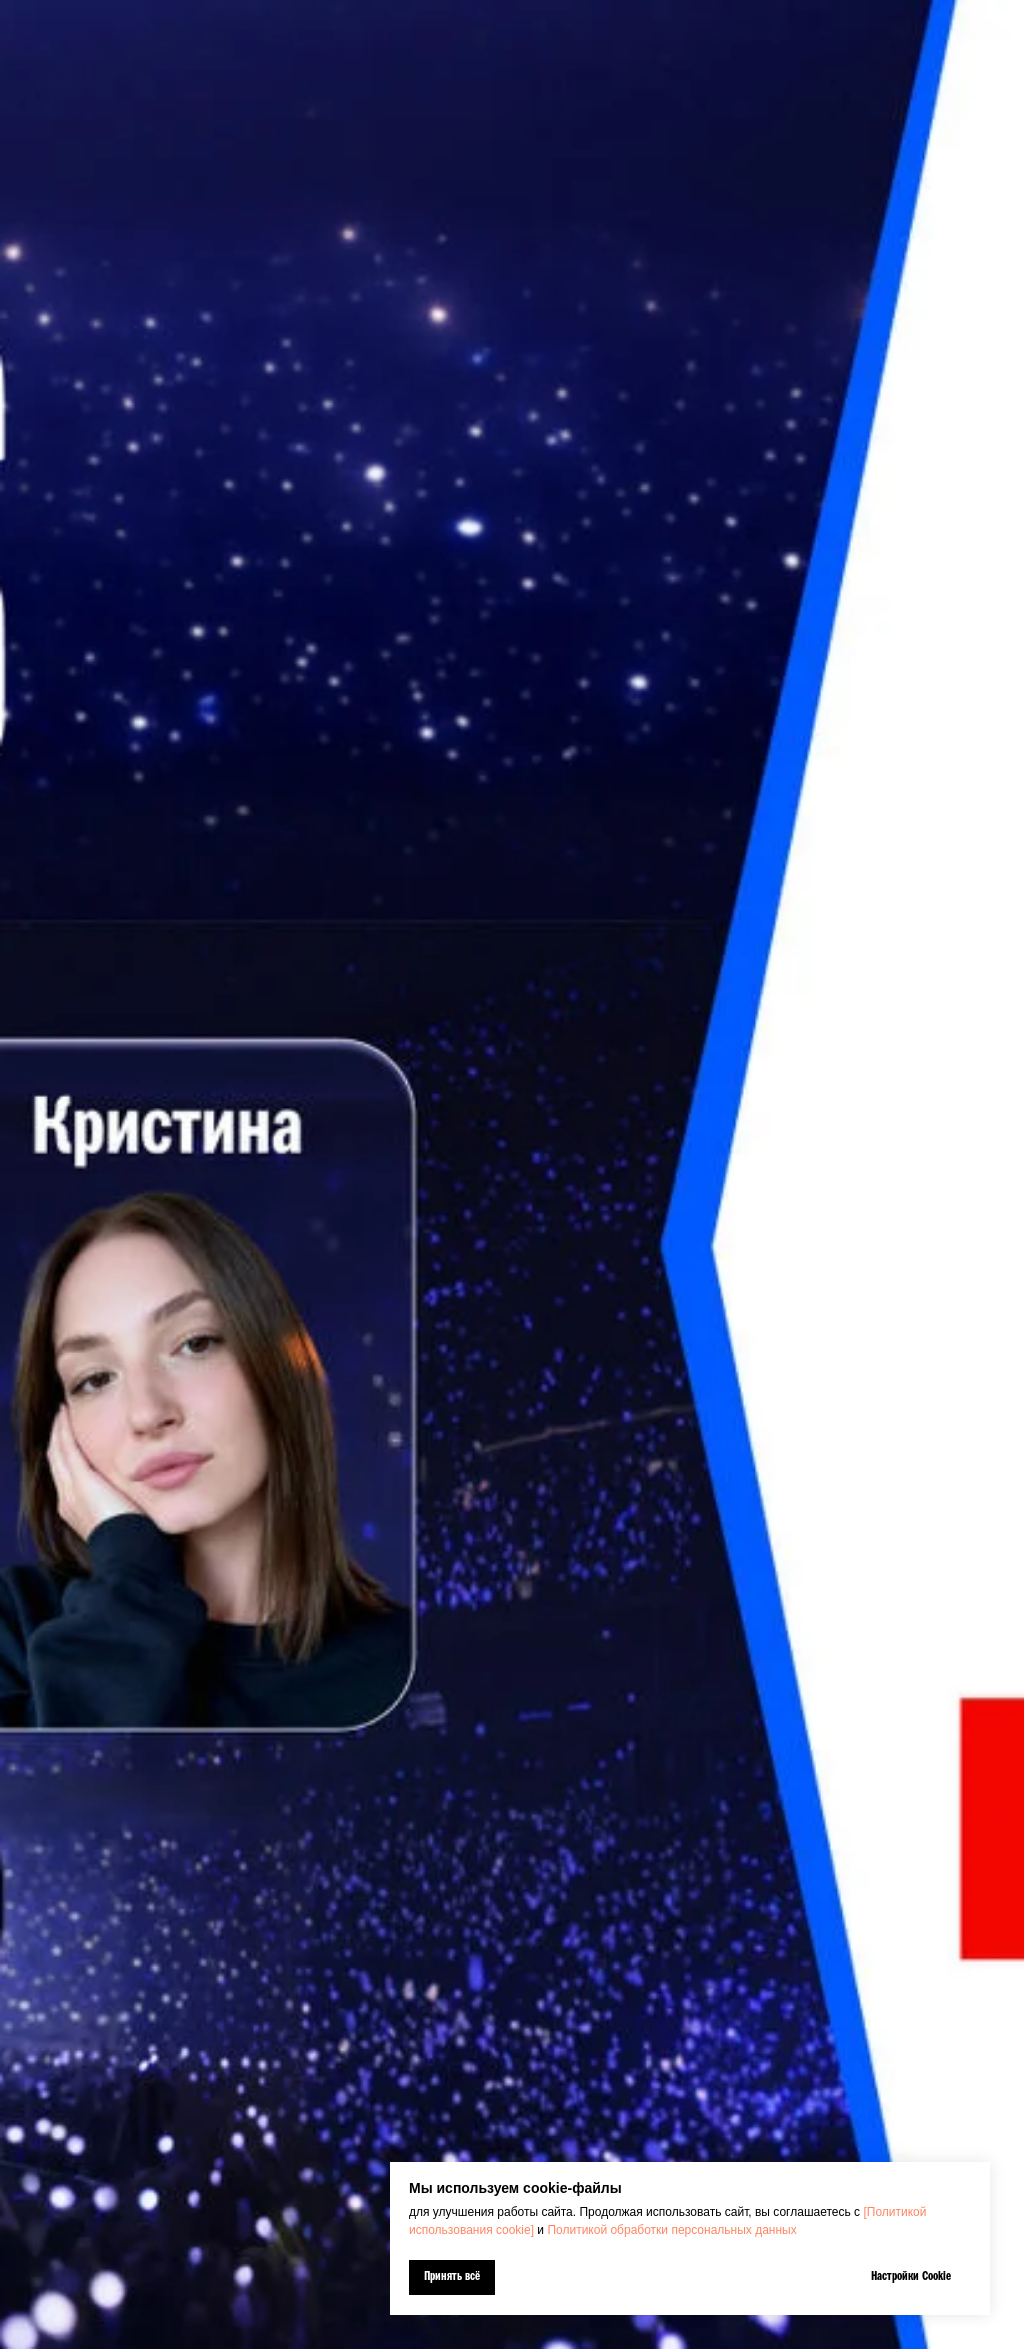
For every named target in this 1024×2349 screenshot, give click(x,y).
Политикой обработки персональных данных (671, 2230)
